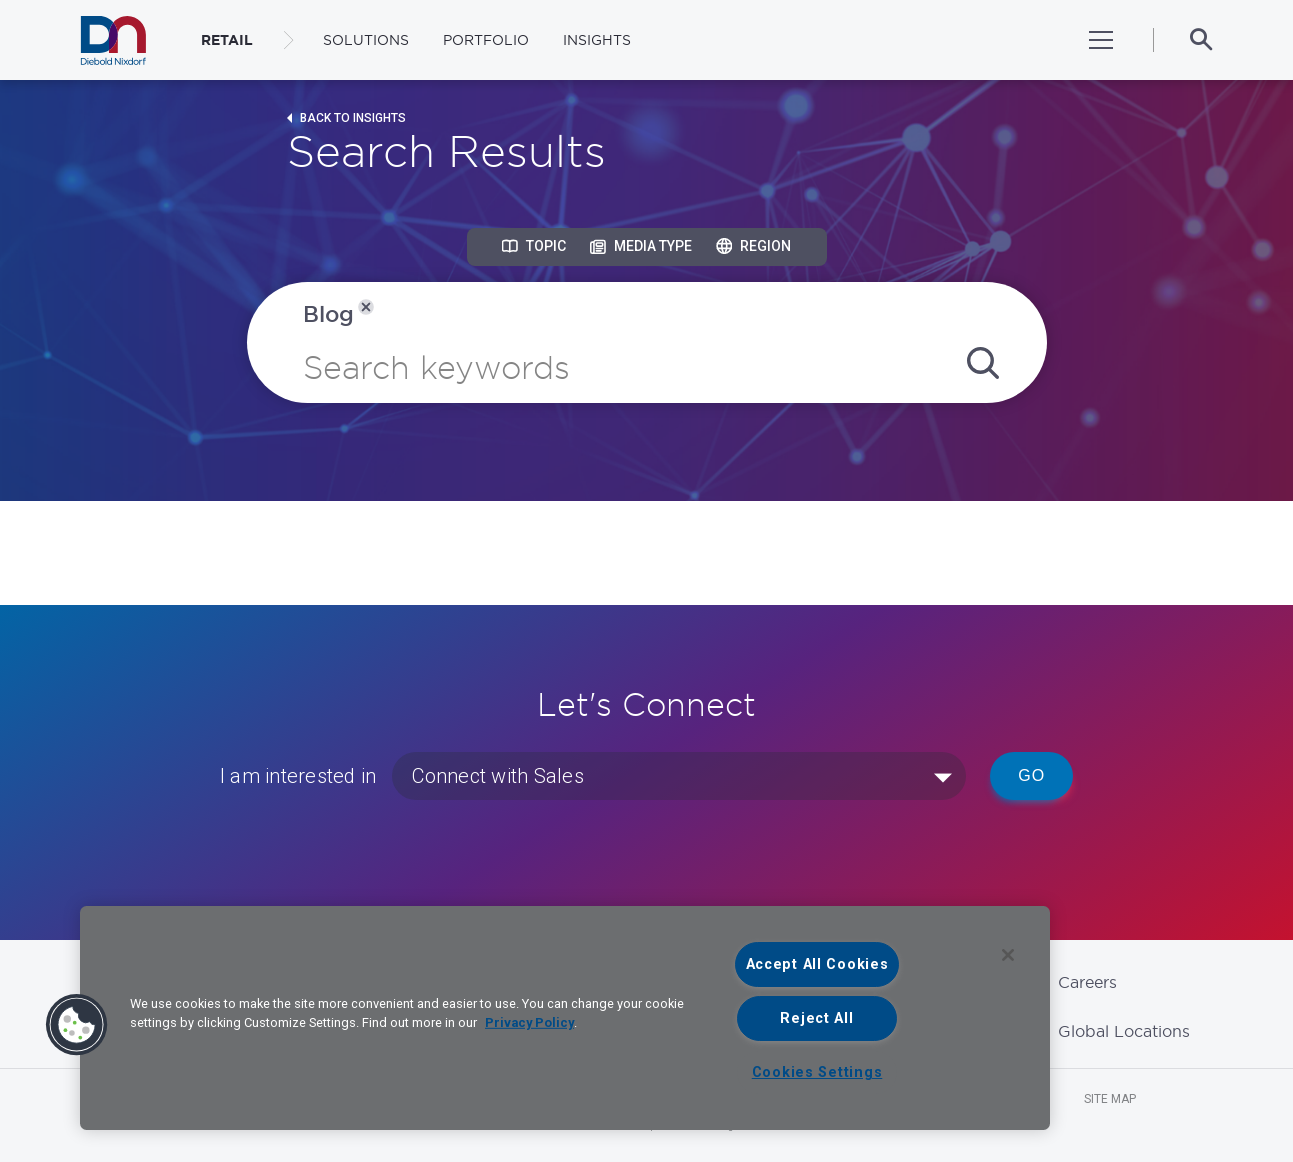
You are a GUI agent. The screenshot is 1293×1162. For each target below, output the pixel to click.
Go (1031, 775)
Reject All (816, 1018)
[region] (565, 1018)
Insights (597, 40)
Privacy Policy (529, 1022)
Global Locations (1124, 1031)
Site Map (1110, 1099)
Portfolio (486, 40)
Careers (1087, 982)
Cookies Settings (817, 1072)
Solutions (366, 40)
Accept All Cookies (817, 964)
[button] (77, 1025)
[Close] (1008, 955)
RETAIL (227, 40)
